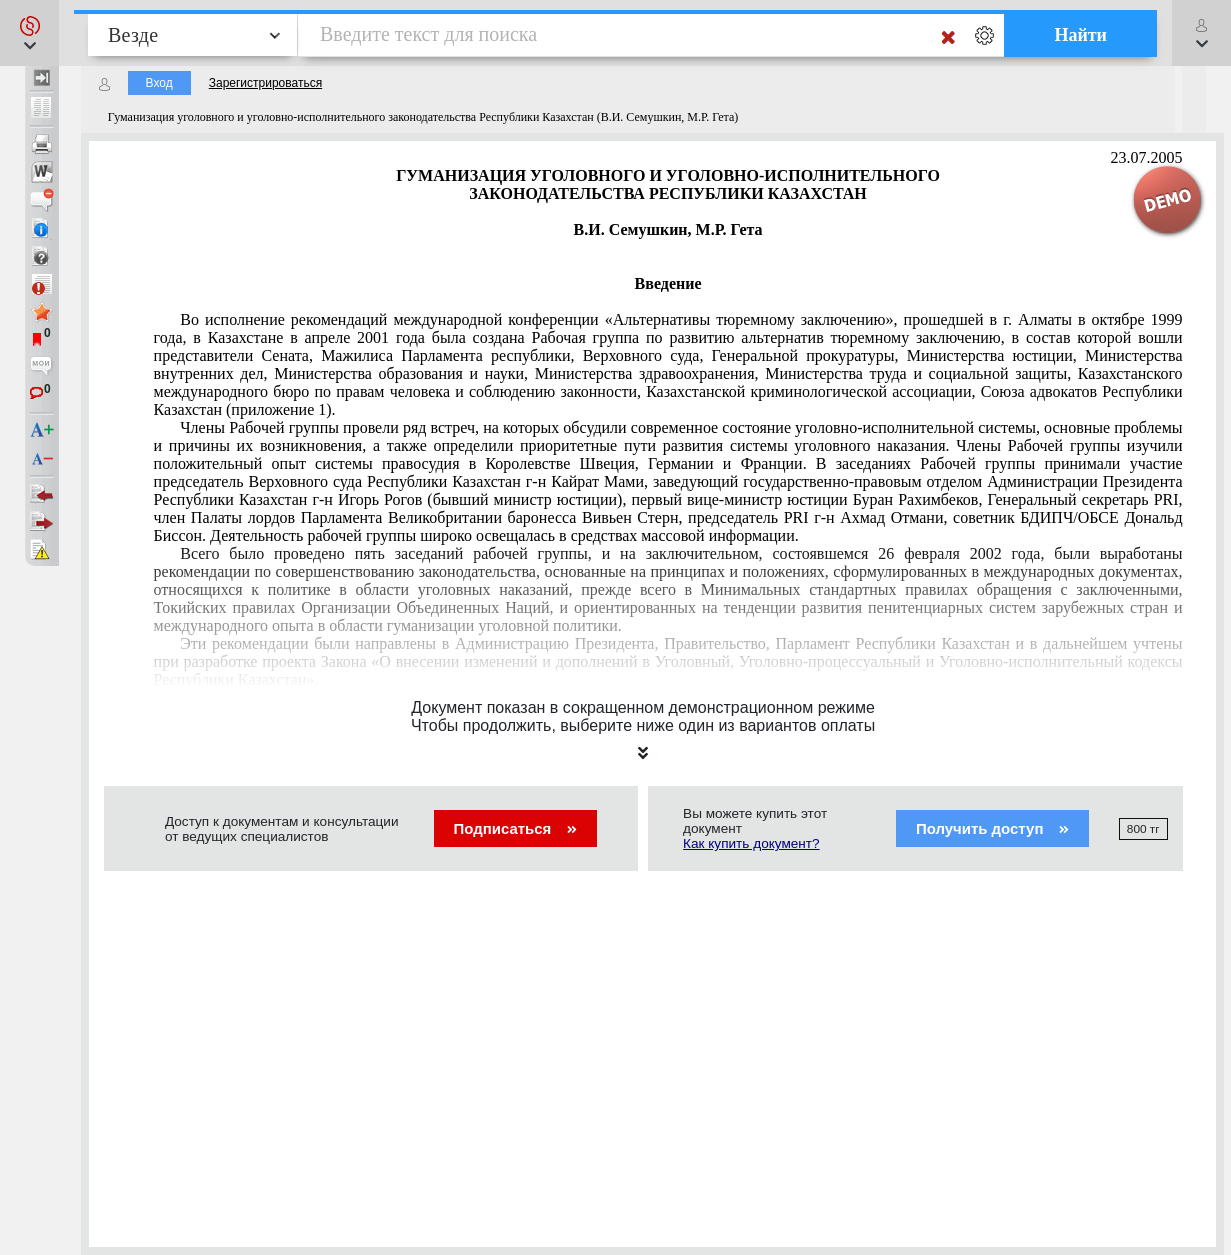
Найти (1080, 35)
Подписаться (515, 828)
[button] (29, 33)
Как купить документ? (751, 843)
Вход (159, 83)
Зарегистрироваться (265, 83)
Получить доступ (992, 828)
